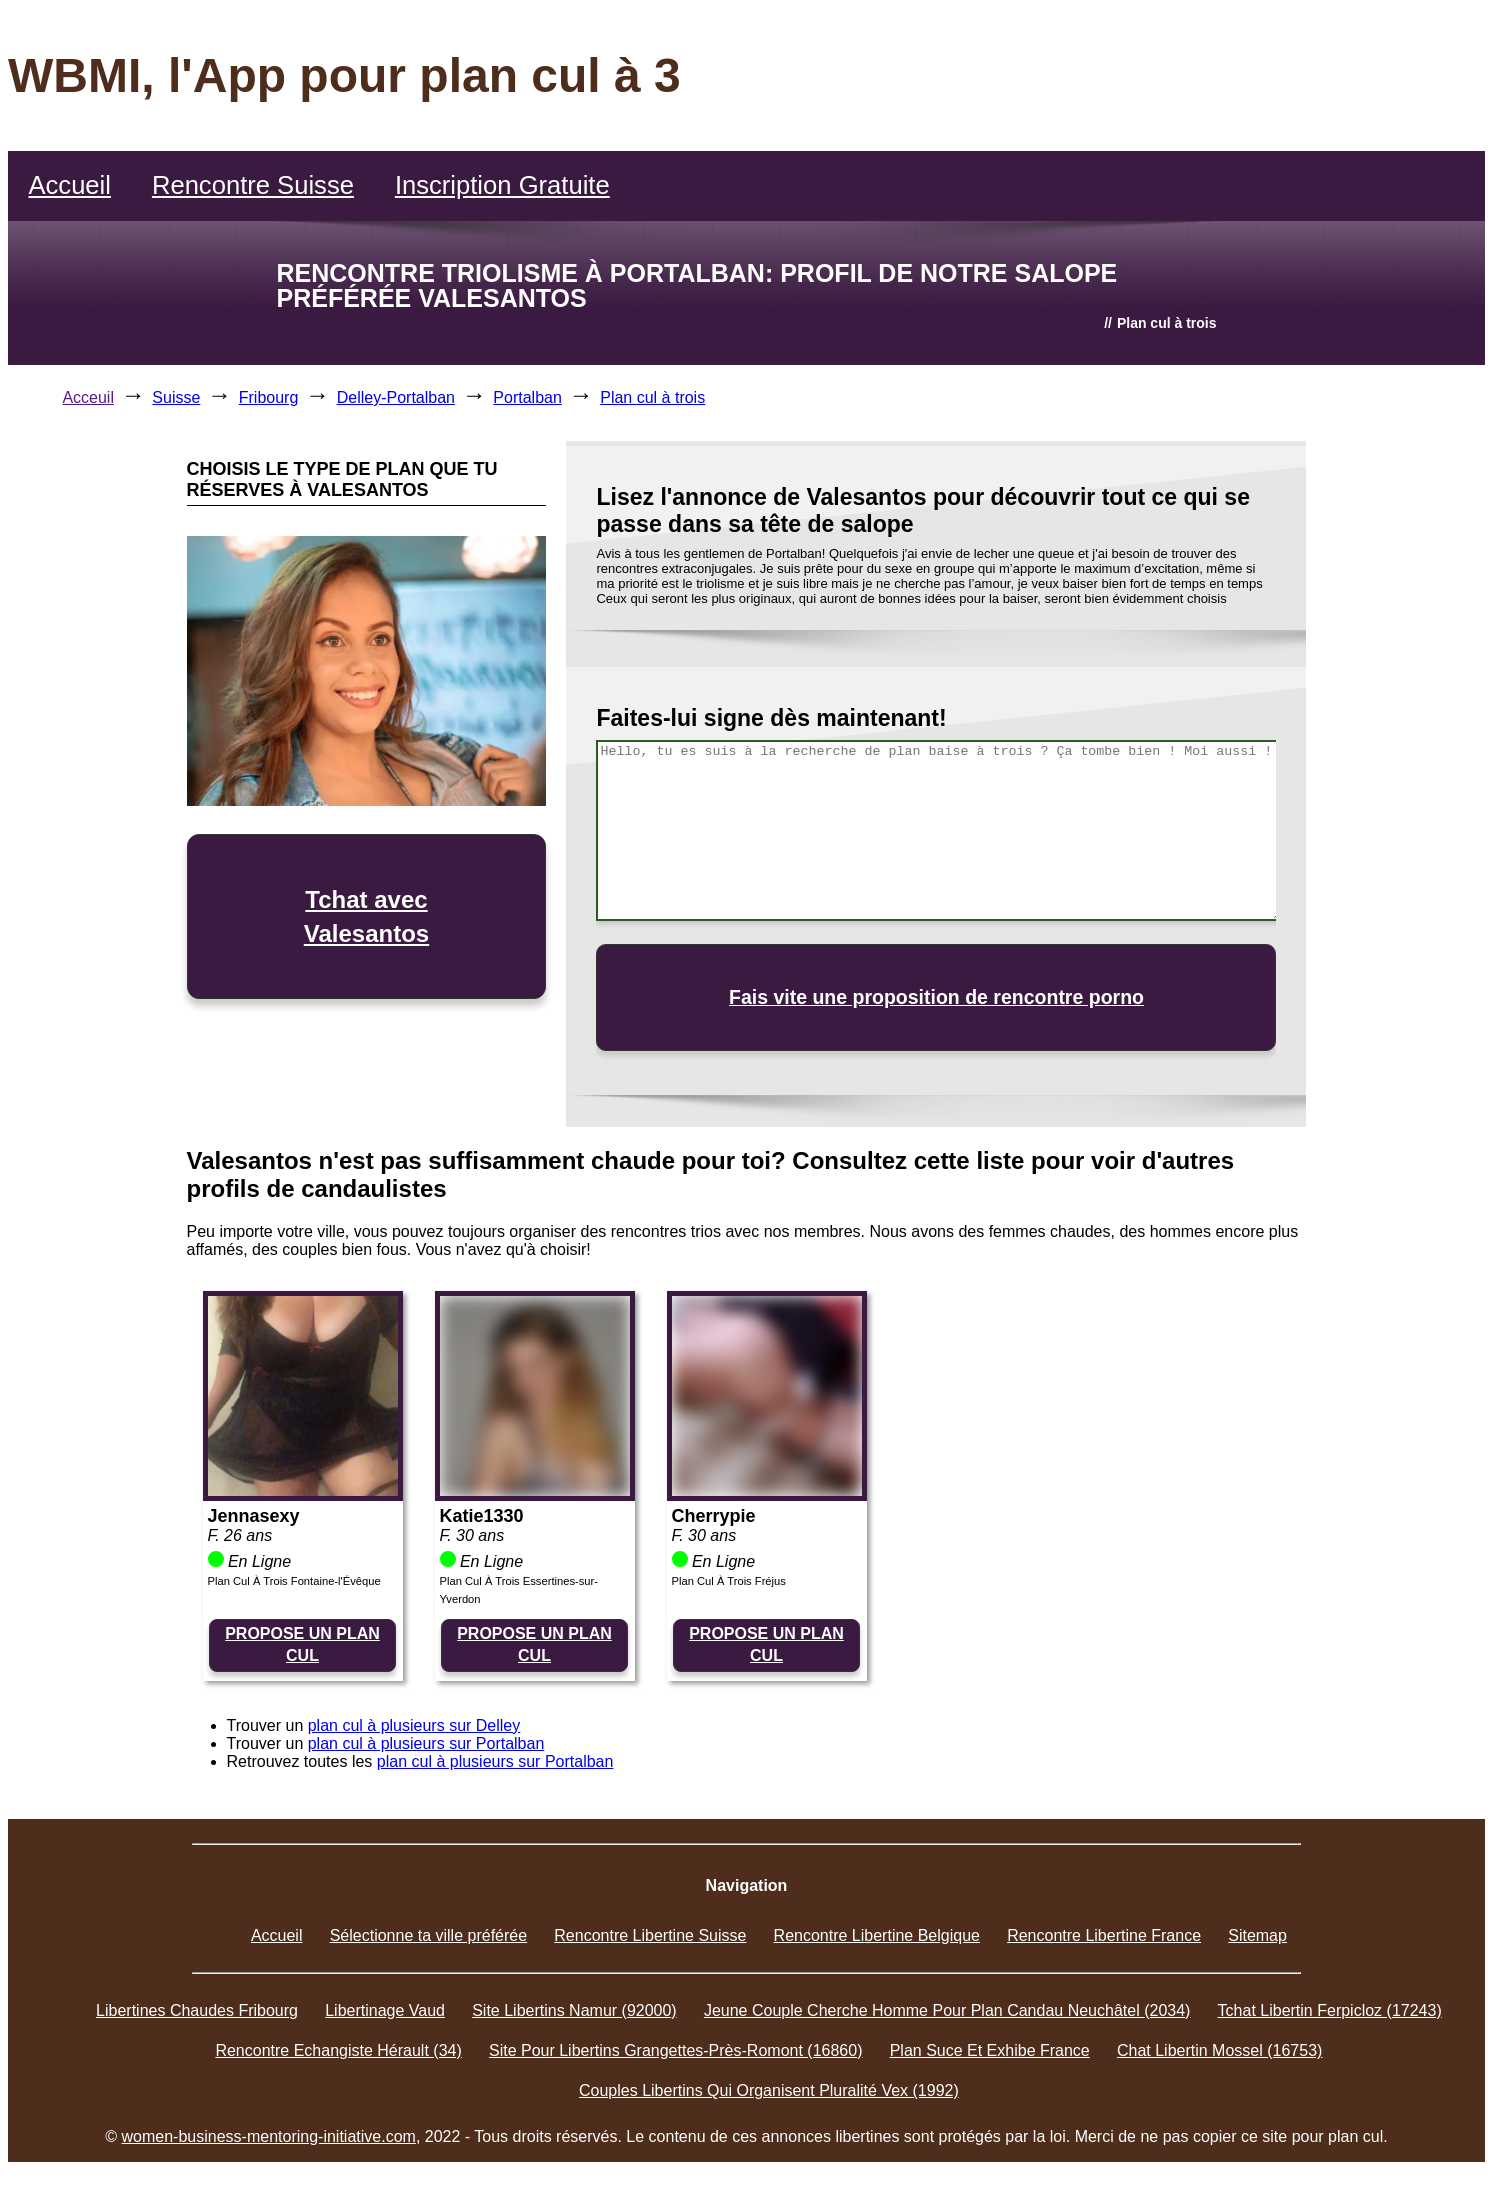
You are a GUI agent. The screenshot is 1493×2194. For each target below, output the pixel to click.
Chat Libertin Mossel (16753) (1219, 2050)
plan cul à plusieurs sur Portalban (426, 1743)
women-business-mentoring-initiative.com (269, 2136)
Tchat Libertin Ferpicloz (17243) (1330, 2010)
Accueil (69, 185)
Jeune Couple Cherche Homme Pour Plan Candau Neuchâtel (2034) (947, 2010)
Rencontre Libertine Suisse (650, 1935)
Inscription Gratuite (502, 185)
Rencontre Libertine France (1104, 1935)
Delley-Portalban (396, 397)
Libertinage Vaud (385, 2010)
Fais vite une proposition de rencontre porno (936, 997)
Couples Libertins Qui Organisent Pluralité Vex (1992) (769, 2090)
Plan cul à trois (652, 397)
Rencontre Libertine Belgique (877, 1935)
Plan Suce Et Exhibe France (990, 2050)
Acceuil (88, 397)
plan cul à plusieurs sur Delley (414, 1725)
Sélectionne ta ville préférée (428, 1935)
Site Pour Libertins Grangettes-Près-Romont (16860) (676, 2050)
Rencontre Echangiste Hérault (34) (338, 2050)
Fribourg (269, 397)
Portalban (527, 397)
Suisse (176, 397)
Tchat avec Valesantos (366, 916)
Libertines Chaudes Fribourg (197, 2010)
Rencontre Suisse (253, 185)
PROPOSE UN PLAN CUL (302, 1644)
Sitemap (1257, 1935)
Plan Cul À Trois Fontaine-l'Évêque (294, 1581)
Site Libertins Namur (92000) (574, 2010)
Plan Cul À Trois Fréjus (729, 1581)
